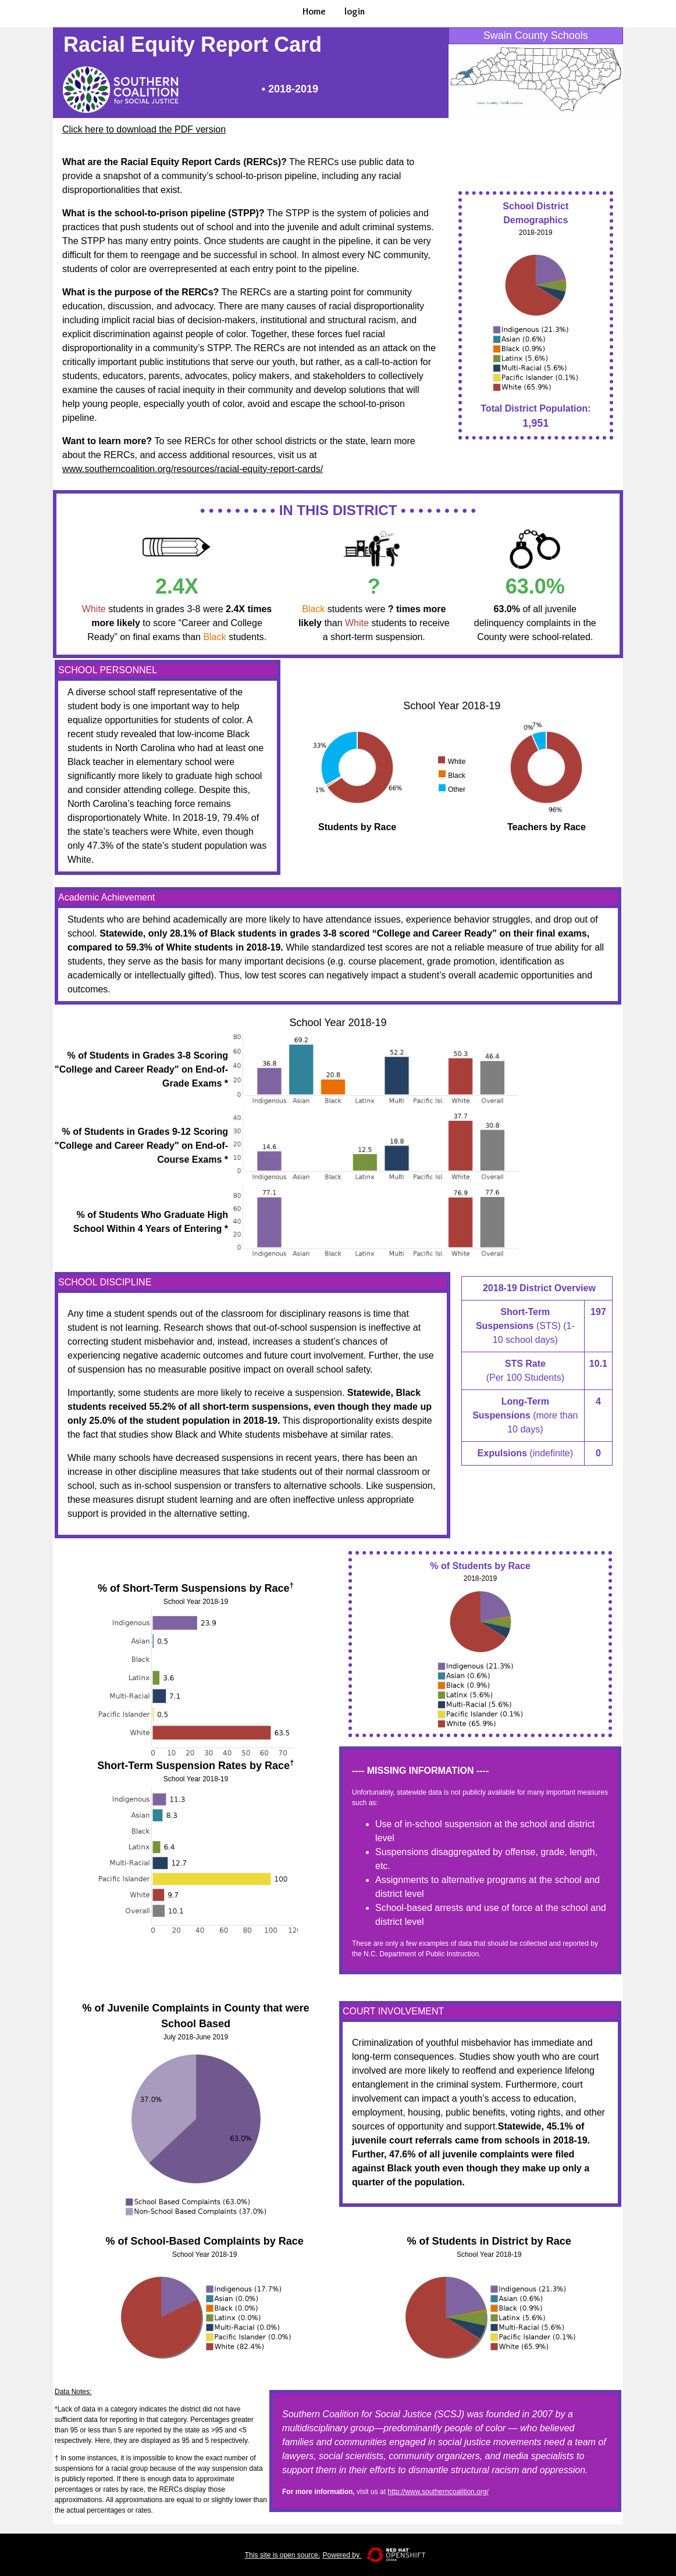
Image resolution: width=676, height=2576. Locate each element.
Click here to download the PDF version (144, 129)
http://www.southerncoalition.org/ (437, 2492)
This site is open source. (282, 2555)
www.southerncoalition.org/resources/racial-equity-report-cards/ (192, 469)
